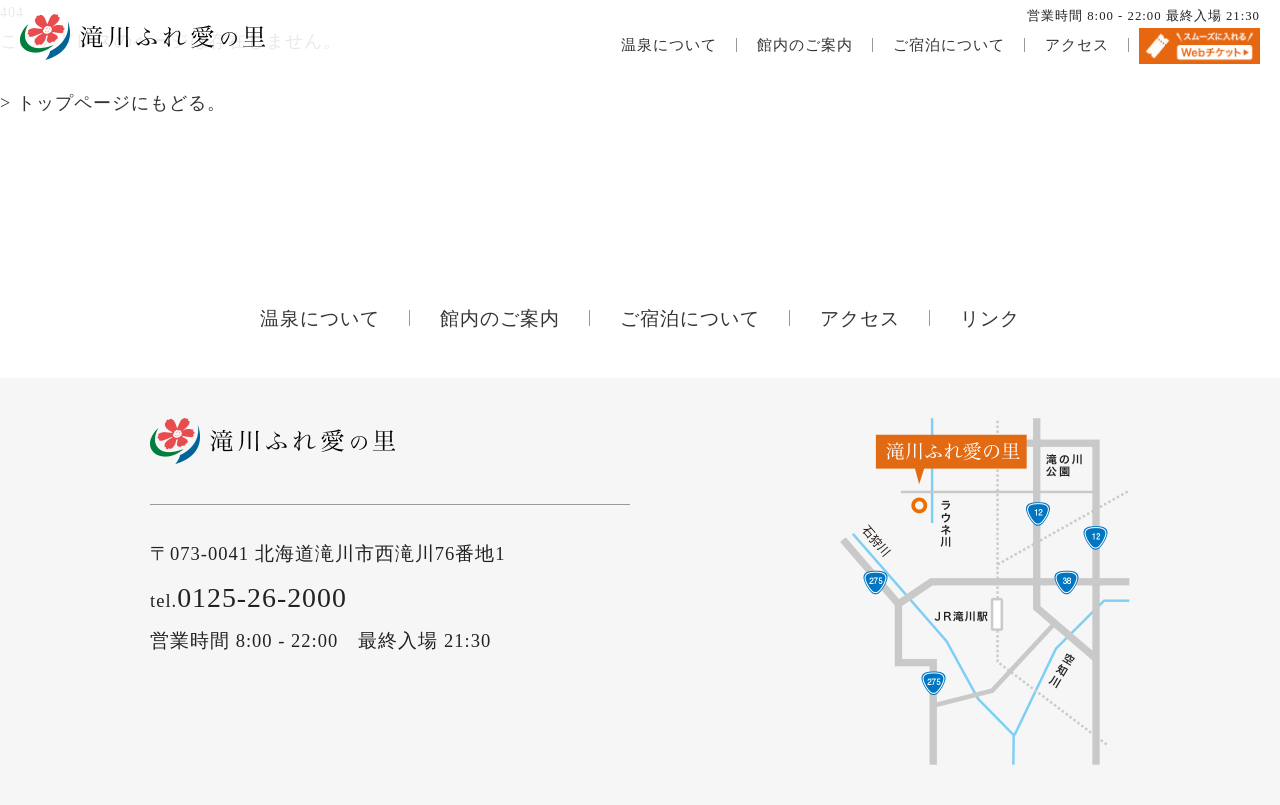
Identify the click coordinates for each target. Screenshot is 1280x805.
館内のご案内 (805, 45)
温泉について (669, 45)
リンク (990, 318)
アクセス (1077, 45)
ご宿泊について (949, 45)
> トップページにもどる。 (113, 103)
